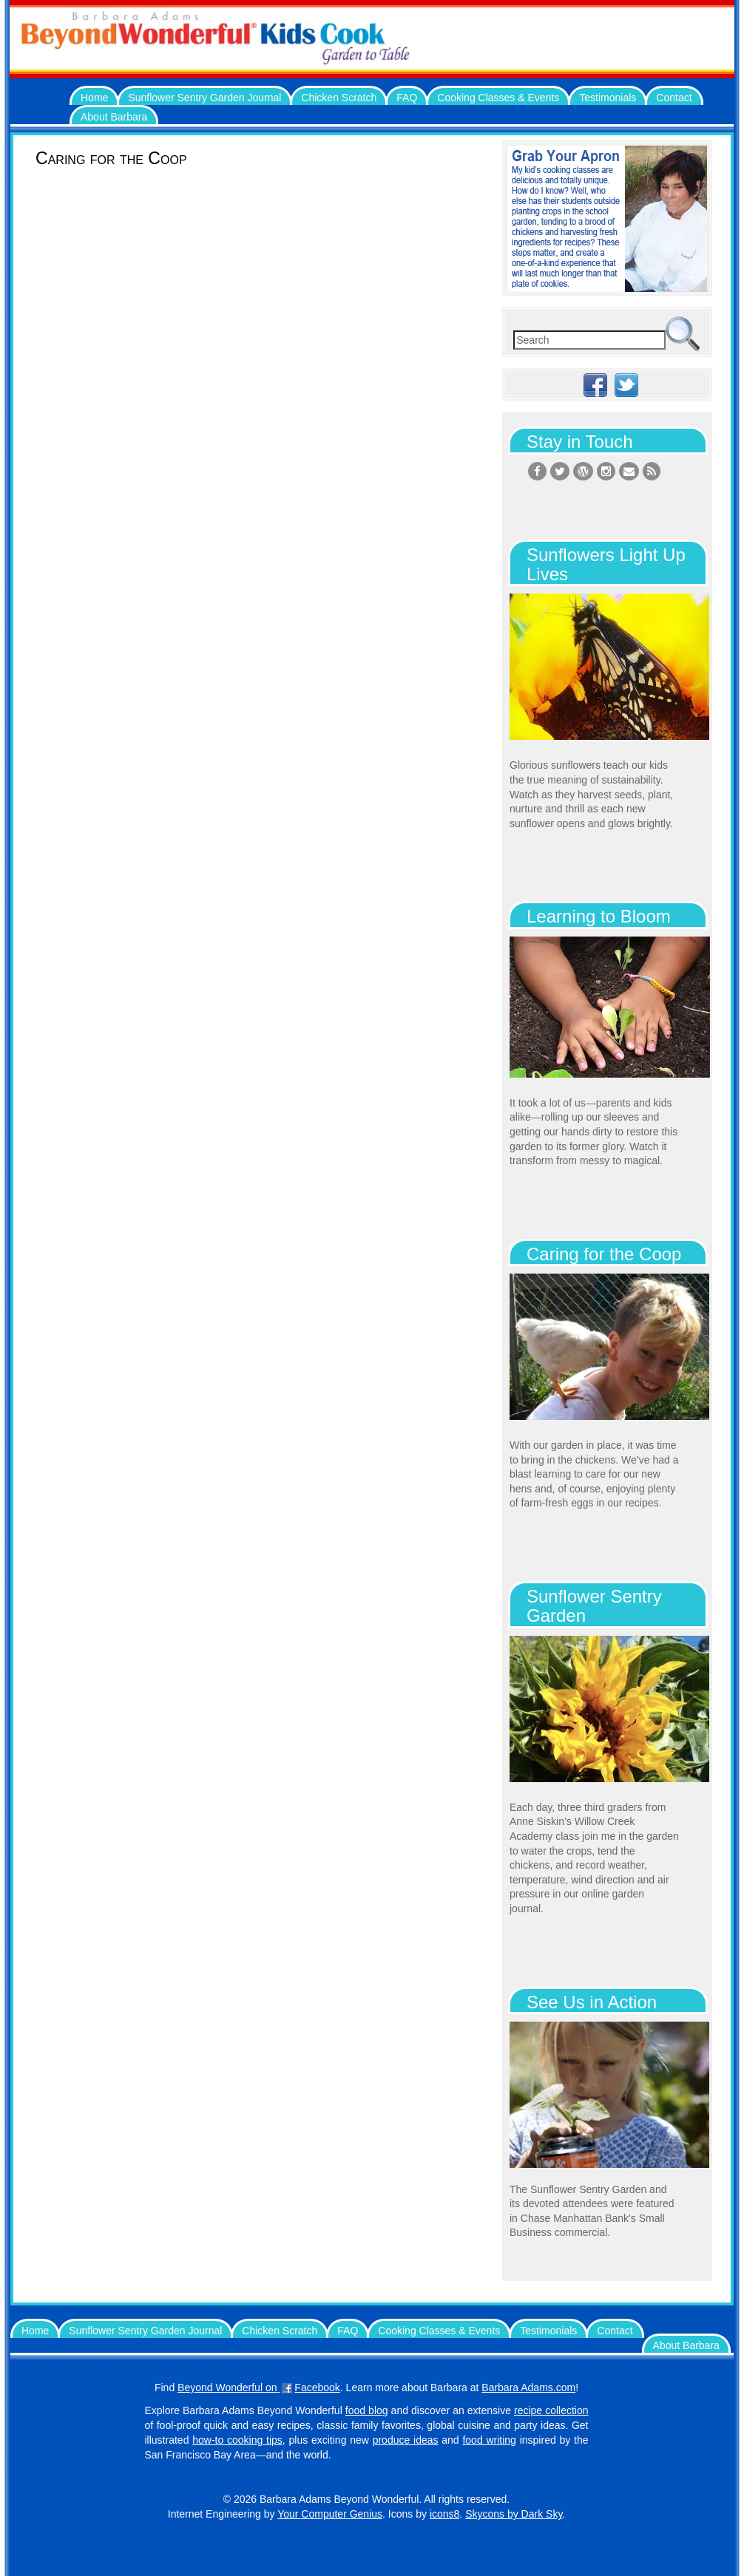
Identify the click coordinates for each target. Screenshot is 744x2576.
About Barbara (114, 117)
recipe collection (551, 2410)
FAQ (406, 97)
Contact (673, 97)
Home (94, 97)
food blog (366, 2410)
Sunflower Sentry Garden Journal (204, 97)
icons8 (444, 2514)
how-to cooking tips (237, 2440)
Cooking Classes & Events (498, 97)
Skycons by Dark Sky (513, 2514)
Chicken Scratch (338, 97)
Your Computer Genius (329, 2514)
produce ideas (406, 2440)
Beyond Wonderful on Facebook (258, 2387)
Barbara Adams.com (528, 2387)
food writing (488, 2440)
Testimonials (607, 97)
